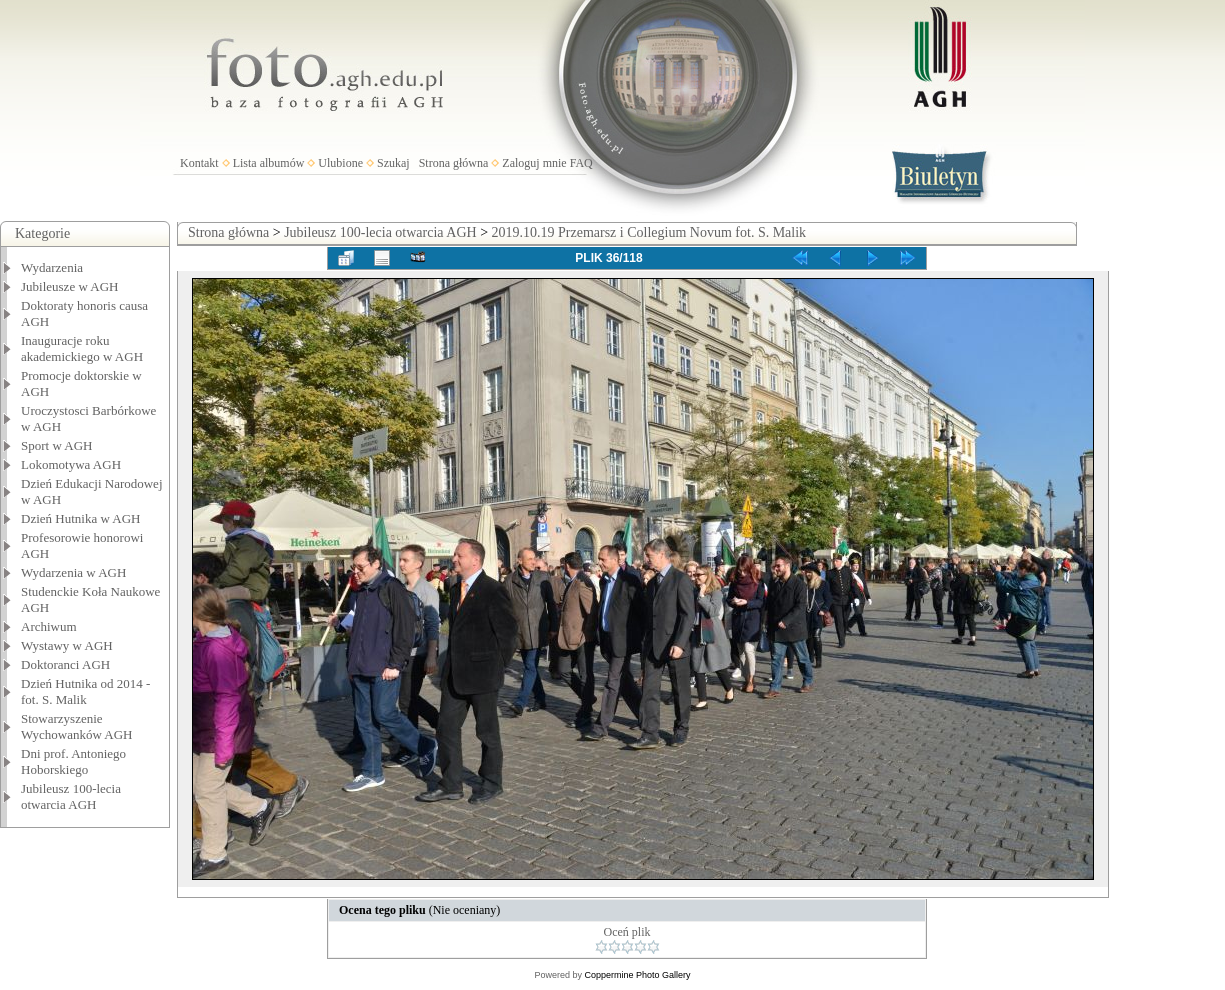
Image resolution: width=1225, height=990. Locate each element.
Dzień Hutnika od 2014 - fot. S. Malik (85, 691)
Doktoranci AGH (65, 664)
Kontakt (199, 163)
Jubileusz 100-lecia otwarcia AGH (71, 796)
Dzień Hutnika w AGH (81, 518)
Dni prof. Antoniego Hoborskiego (73, 761)
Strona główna (454, 163)
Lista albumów (269, 163)
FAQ (581, 163)
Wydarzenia (52, 267)
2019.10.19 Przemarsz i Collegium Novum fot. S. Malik (649, 232)
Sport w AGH (57, 445)
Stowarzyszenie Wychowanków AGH (77, 726)
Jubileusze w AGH (70, 286)
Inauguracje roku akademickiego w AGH (82, 348)
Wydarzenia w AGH (73, 572)
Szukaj (393, 163)
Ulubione (340, 163)
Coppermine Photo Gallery (637, 975)
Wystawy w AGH (67, 645)
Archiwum (49, 626)
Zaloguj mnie (534, 163)
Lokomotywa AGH (71, 464)
